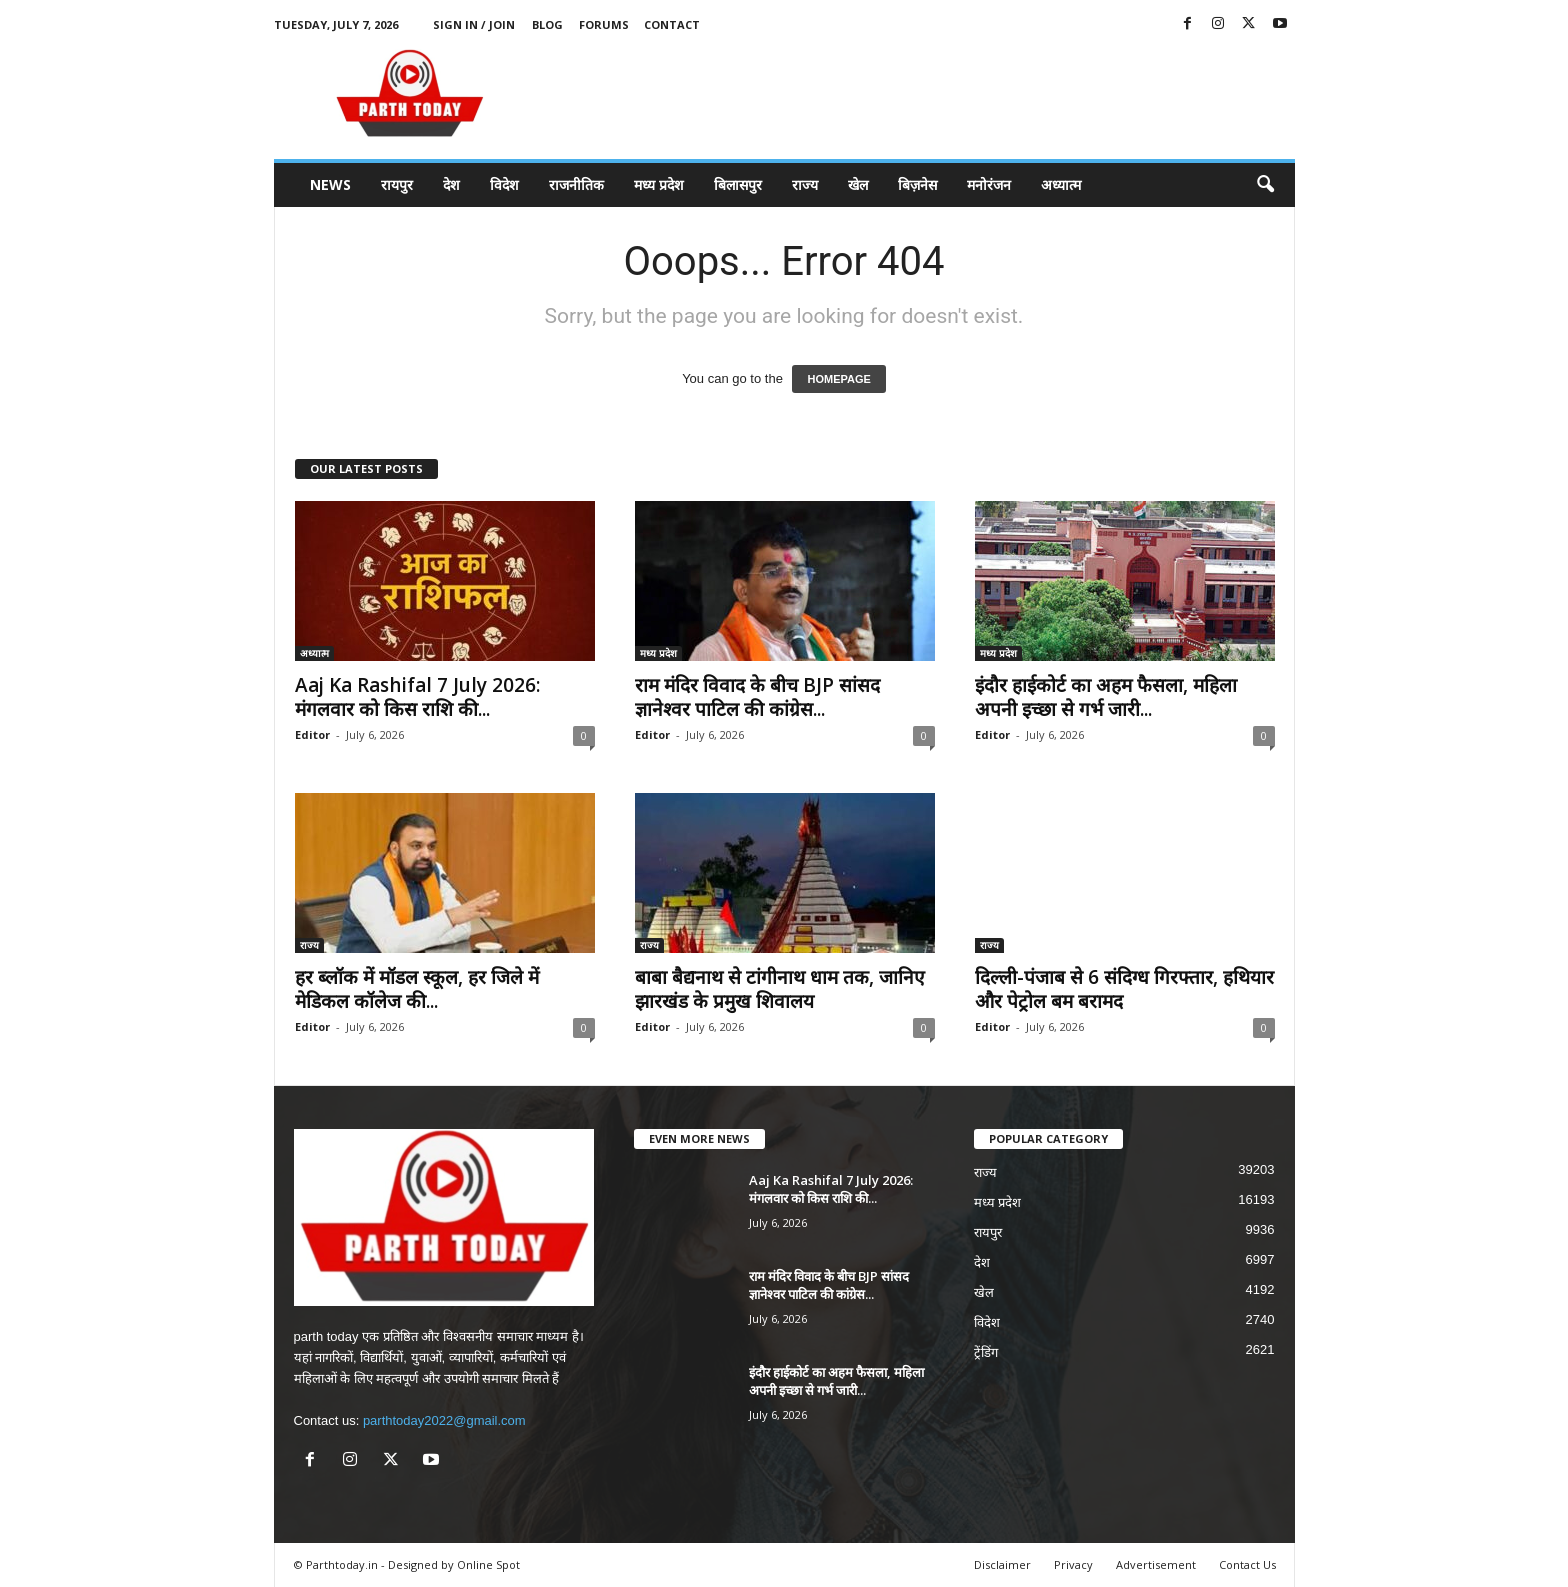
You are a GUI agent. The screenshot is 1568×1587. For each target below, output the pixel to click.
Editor (312, 734)
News (330, 184)
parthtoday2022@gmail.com (444, 1420)
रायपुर (397, 184)
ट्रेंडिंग (986, 1352)
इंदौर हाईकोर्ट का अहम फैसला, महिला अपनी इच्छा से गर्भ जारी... (1106, 697)
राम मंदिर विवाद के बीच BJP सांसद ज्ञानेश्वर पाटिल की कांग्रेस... (757, 697)
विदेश (504, 184)
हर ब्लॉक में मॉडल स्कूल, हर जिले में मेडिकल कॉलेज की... (417, 989)
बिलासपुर (738, 184)
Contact (672, 24)
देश (451, 184)
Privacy (1073, 1564)
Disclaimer (1002, 1564)
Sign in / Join (474, 24)
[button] (1265, 185)
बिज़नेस (917, 184)
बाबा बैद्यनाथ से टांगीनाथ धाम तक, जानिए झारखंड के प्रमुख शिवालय (780, 989)
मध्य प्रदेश (659, 184)
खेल (858, 184)
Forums (604, 24)
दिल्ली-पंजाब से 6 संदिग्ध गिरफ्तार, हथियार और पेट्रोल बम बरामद (1124, 989)
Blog (547, 24)
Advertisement (1156, 1564)
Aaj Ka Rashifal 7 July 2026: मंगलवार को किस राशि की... (417, 697)
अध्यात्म (1061, 184)
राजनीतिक (576, 184)
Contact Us (1247, 1564)
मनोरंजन (989, 184)
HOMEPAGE (838, 379)
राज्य (805, 184)
